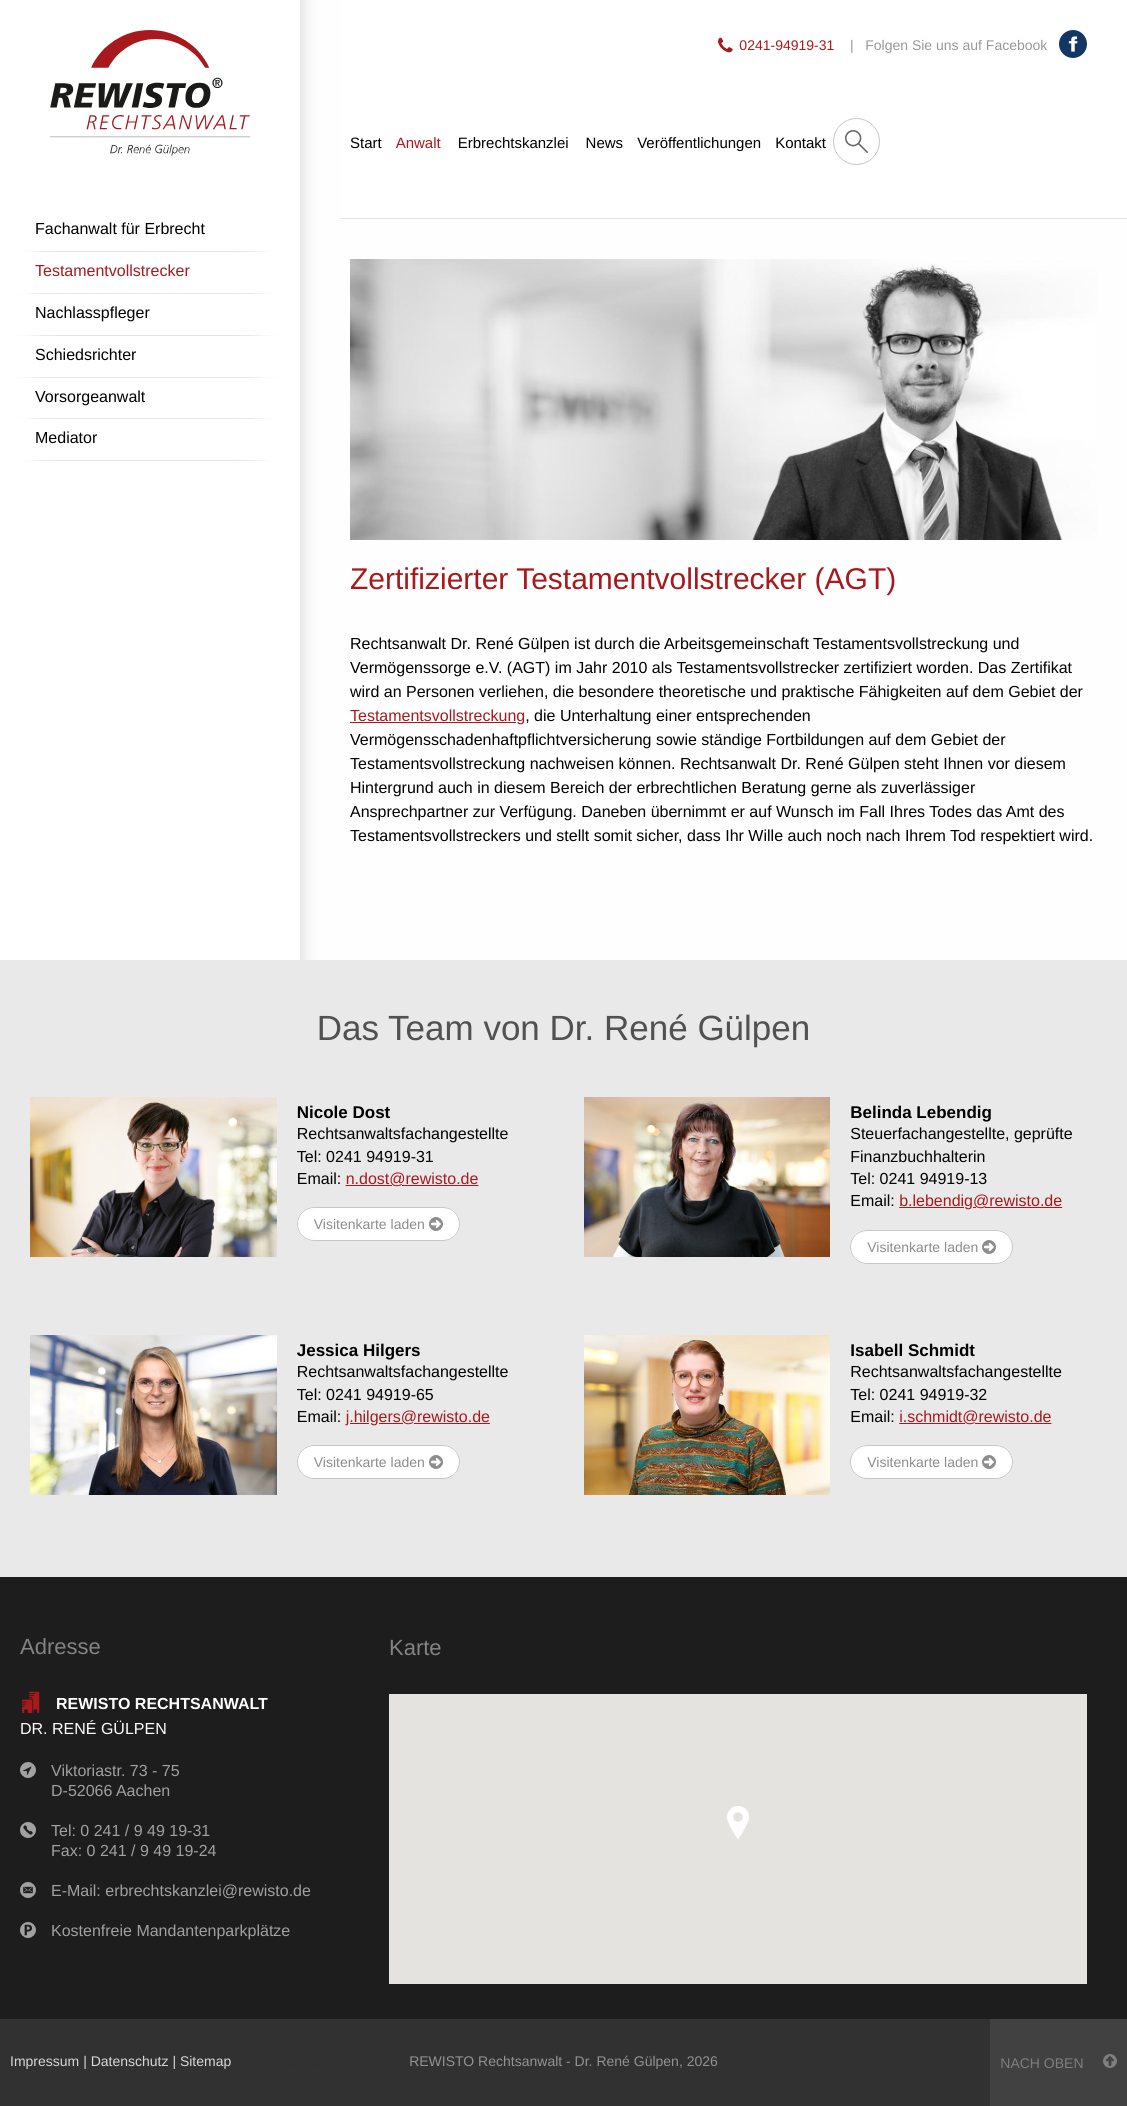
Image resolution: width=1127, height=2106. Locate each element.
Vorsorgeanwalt (90, 397)
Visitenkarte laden (378, 1225)
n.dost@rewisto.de (412, 1179)
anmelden (316, 2061)
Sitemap (205, 2061)
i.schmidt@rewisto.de (975, 1417)
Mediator (66, 438)
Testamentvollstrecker (112, 271)
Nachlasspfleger (92, 313)
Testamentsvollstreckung (437, 716)
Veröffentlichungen (699, 143)
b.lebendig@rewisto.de (980, 1201)
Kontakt (800, 143)
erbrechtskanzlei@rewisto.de (208, 1891)
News (605, 143)
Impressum (44, 2061)
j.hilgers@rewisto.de (418, 1417)
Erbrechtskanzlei (513, 143)
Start (366, 143)
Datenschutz (130, 2061)
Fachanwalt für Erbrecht (120, 229)
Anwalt (418, 143)
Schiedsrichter (85, 355)
